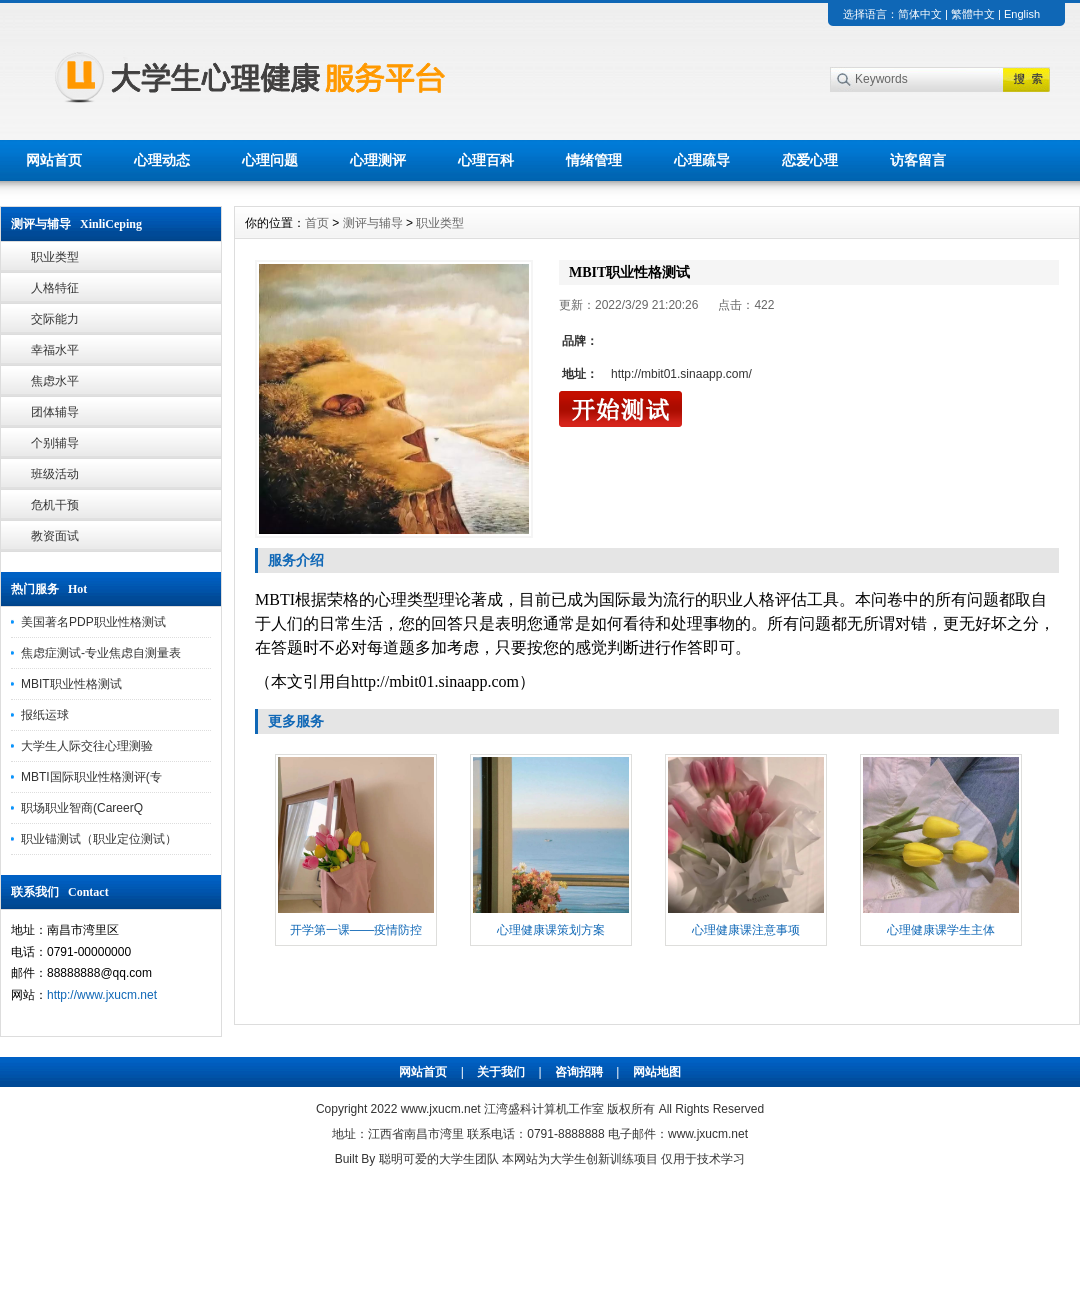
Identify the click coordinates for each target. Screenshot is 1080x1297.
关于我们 (501, 1072)
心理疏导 (702, 160)
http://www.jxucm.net (102, 995)
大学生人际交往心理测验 (87, 746)
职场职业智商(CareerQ (82, 808)
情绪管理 (594, 160)
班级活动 (55, 474)
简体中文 (920, 14)
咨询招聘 (579, 1072)
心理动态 (162, 160)
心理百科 (486, 160)
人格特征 (55, 288)
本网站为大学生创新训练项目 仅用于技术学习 (623, 1159)
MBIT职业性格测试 (71, 684)
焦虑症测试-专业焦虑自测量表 (101, 653)
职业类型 (55, 257)
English (1022, 14)
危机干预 (55, 505)
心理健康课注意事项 (746, 930)
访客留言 (918, 160)
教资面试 (55, 536)
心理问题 (270, 160)
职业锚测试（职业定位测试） (99, 839)
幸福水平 (55, 350)
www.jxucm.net (441, 1109)
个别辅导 (55, 443)
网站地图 (657, 1072)
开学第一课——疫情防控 (356, 930)
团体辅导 (55, 412)
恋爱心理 (810, 160)
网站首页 (54, 160)
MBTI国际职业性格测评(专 (91, 777)
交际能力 (55, 319)
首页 (317, 223)
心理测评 (378, 160)
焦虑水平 (55, 381)
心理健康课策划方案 (551, 930)
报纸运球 (45, 715)
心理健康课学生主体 (941, 930)
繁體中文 (973, 14)
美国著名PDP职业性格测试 (93, 622)
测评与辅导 (373, 223)
